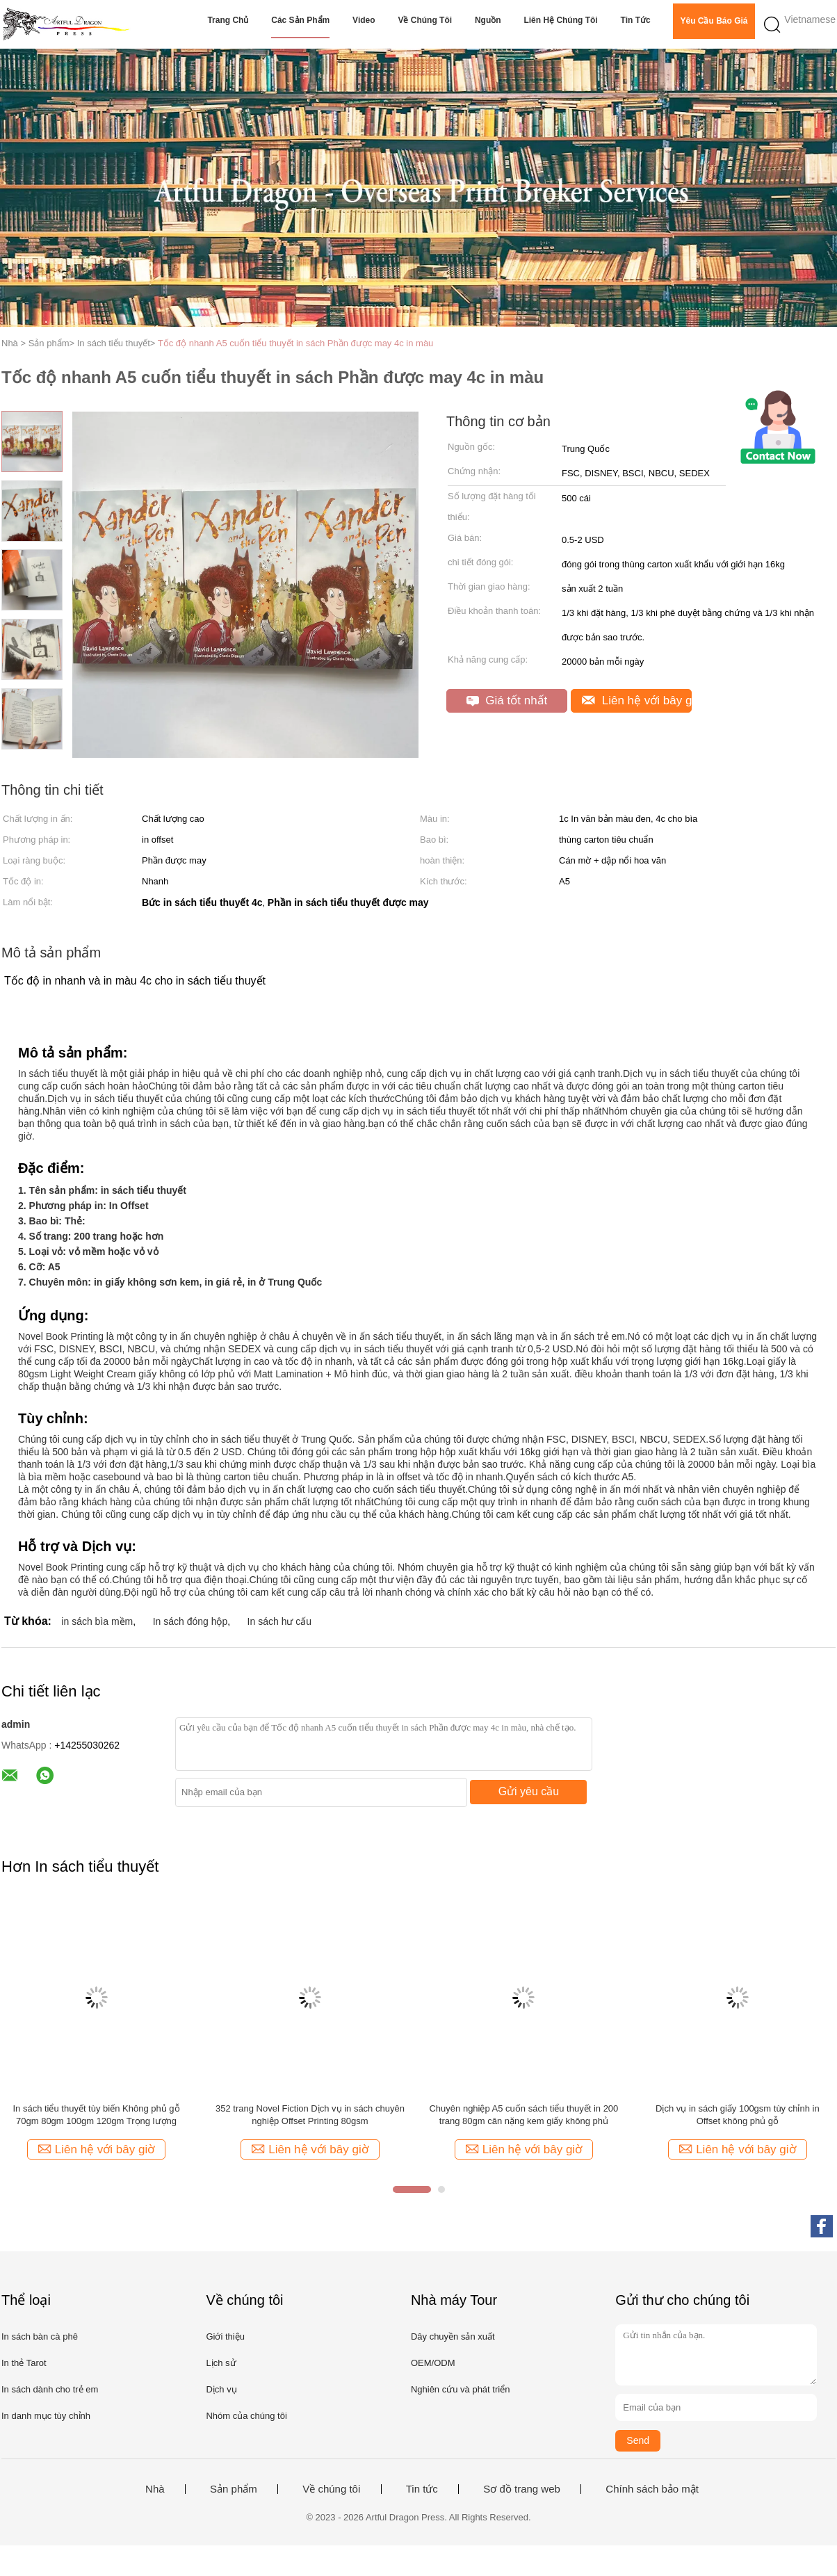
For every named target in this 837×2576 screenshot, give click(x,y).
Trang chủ (227, 20)
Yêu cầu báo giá (713, 21)
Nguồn (488, 20)
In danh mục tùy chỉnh (45, 2416)
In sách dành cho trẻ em (49, 2389)
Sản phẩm (233, 2489)
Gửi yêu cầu (529, 1791)
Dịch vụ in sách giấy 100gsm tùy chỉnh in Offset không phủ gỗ (738, 2114)
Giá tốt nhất (507, 700)
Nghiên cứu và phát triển (460, 2389)
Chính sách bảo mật (652, 2489)
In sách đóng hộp (190, 1621)
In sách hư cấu (279, 1621)
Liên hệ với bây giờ (637, 700)
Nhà (155, 2489)
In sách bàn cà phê (39, 2336)
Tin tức (636, 20)
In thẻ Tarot (24, 2363)
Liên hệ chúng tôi (560, 20)
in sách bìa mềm (97, 1621)
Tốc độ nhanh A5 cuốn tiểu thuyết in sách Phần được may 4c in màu (296, 343)
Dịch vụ (221, 2389)
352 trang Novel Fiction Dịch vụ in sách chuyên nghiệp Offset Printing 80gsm (310, 2114)
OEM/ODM (433, 2363)
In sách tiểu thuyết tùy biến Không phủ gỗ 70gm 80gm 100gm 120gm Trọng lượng (96, 2114)
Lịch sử (221, 2363)
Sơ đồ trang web (521, 2489)
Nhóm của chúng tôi (246, 2416)
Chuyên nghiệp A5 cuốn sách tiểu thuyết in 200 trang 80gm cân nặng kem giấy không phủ (523, 2114)
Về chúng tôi (425, 20)
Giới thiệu (225, 2336)
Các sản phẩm (300, 20)
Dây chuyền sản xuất (453, 2336)
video (363, 20)
